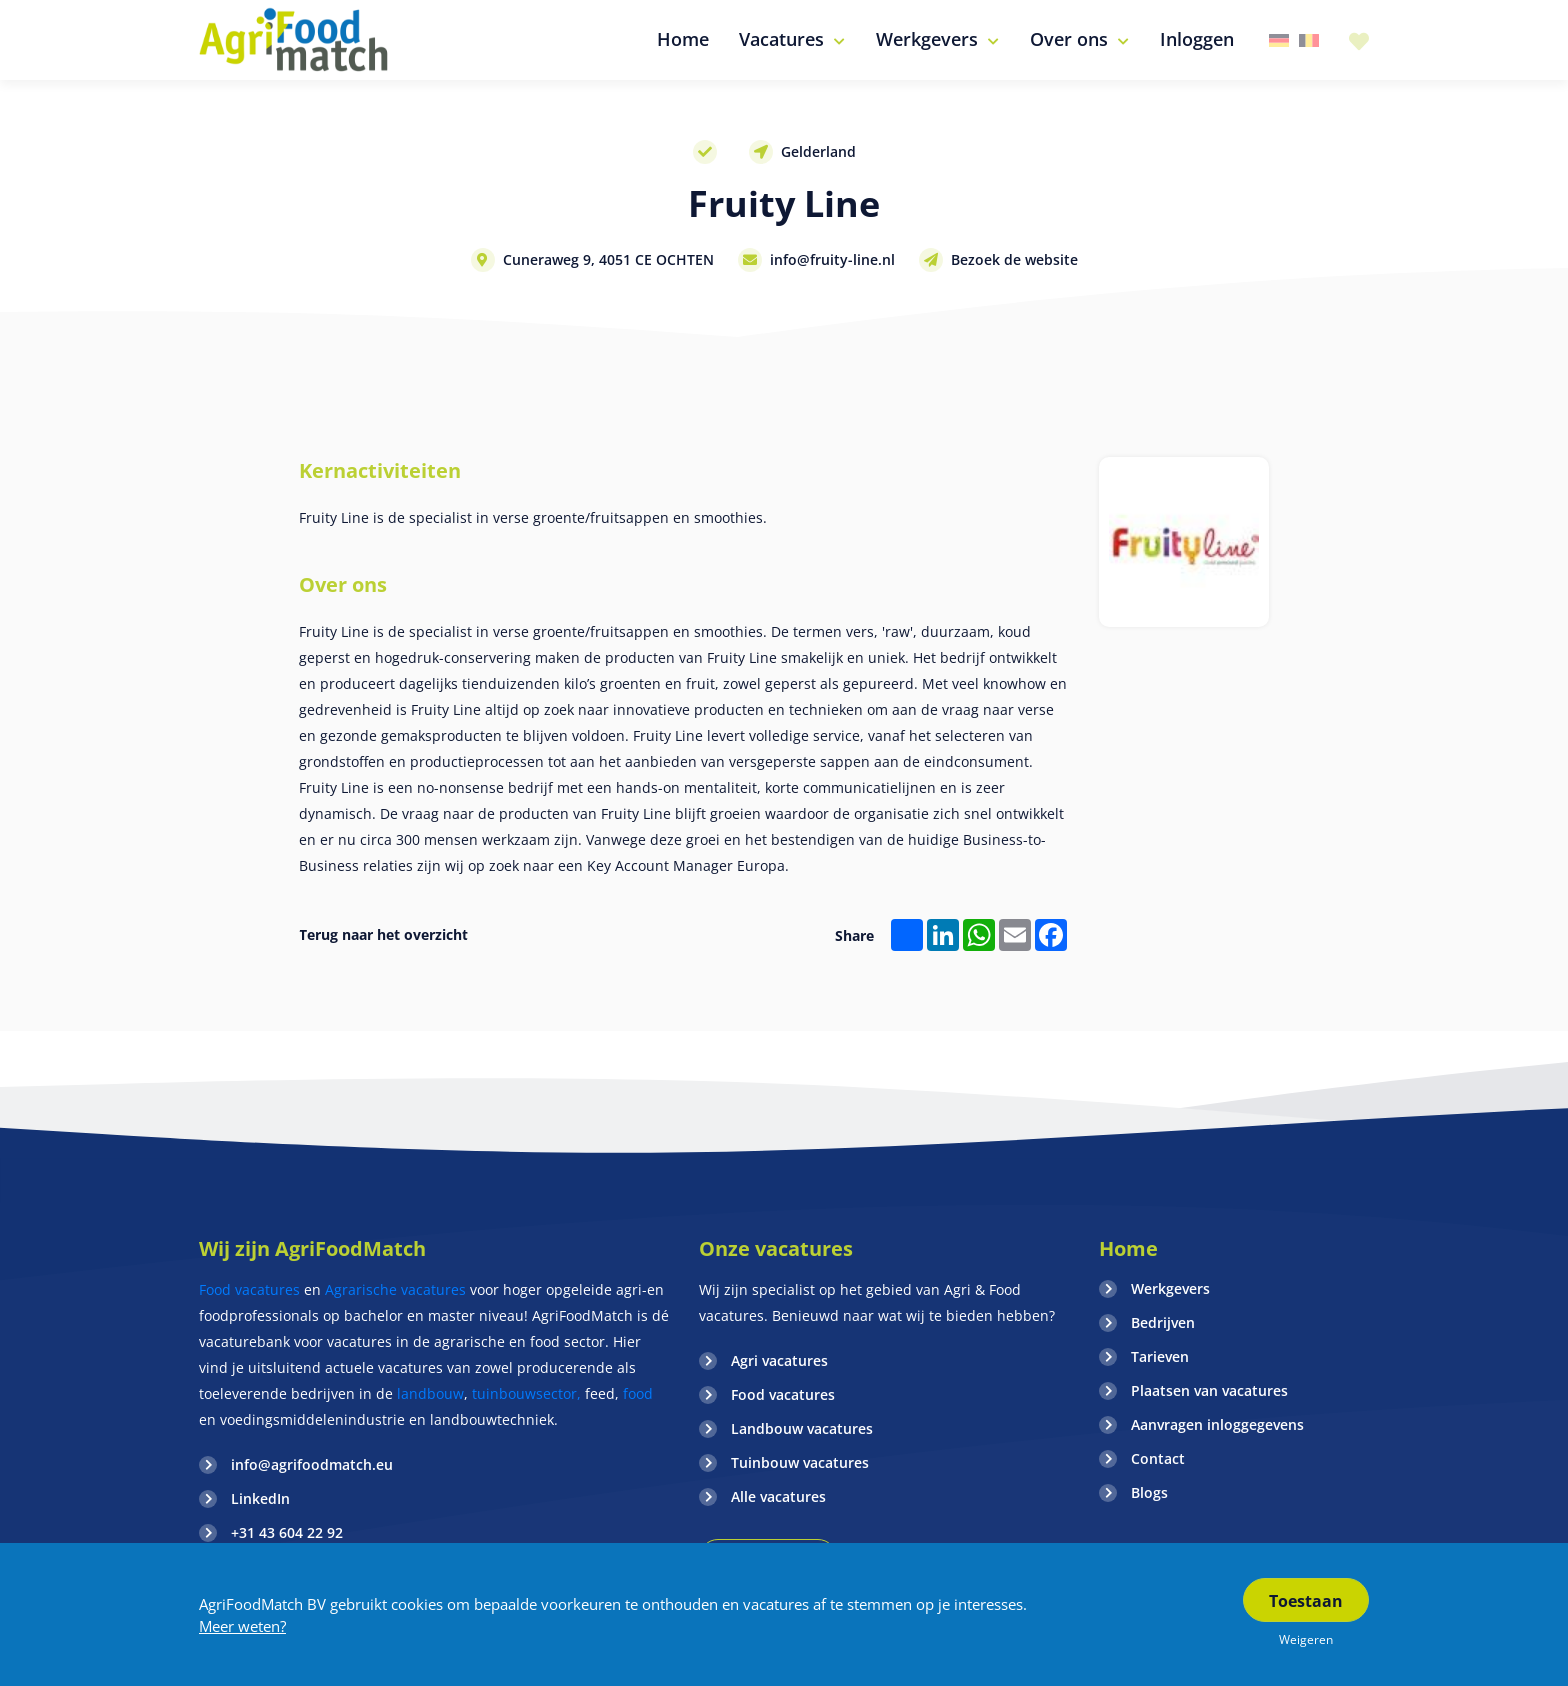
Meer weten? (242, 1626)
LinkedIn (260, 1498)
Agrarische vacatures (397, 1289)
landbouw (430, 1393)
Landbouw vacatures (802, 1428)
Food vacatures (249, 1289)
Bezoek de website (1014, 259)
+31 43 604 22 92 (287, 1532)
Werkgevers (1170, 1288)
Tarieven (1160, 1356)
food (638, 1393)
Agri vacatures (779, 1360)
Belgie (1309, 40)
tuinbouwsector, (526, 1393)
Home (1128, 1248)
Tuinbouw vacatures (800, 1462)
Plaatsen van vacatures (1209, 1390)
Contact (1158, 1458)
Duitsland (1279, 40)
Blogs (1149, 1492)
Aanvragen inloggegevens (1217, 1424)
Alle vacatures (778, 1496)
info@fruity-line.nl (832, 259)
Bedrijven (1163, 1322)
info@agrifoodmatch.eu (312, 1464)
